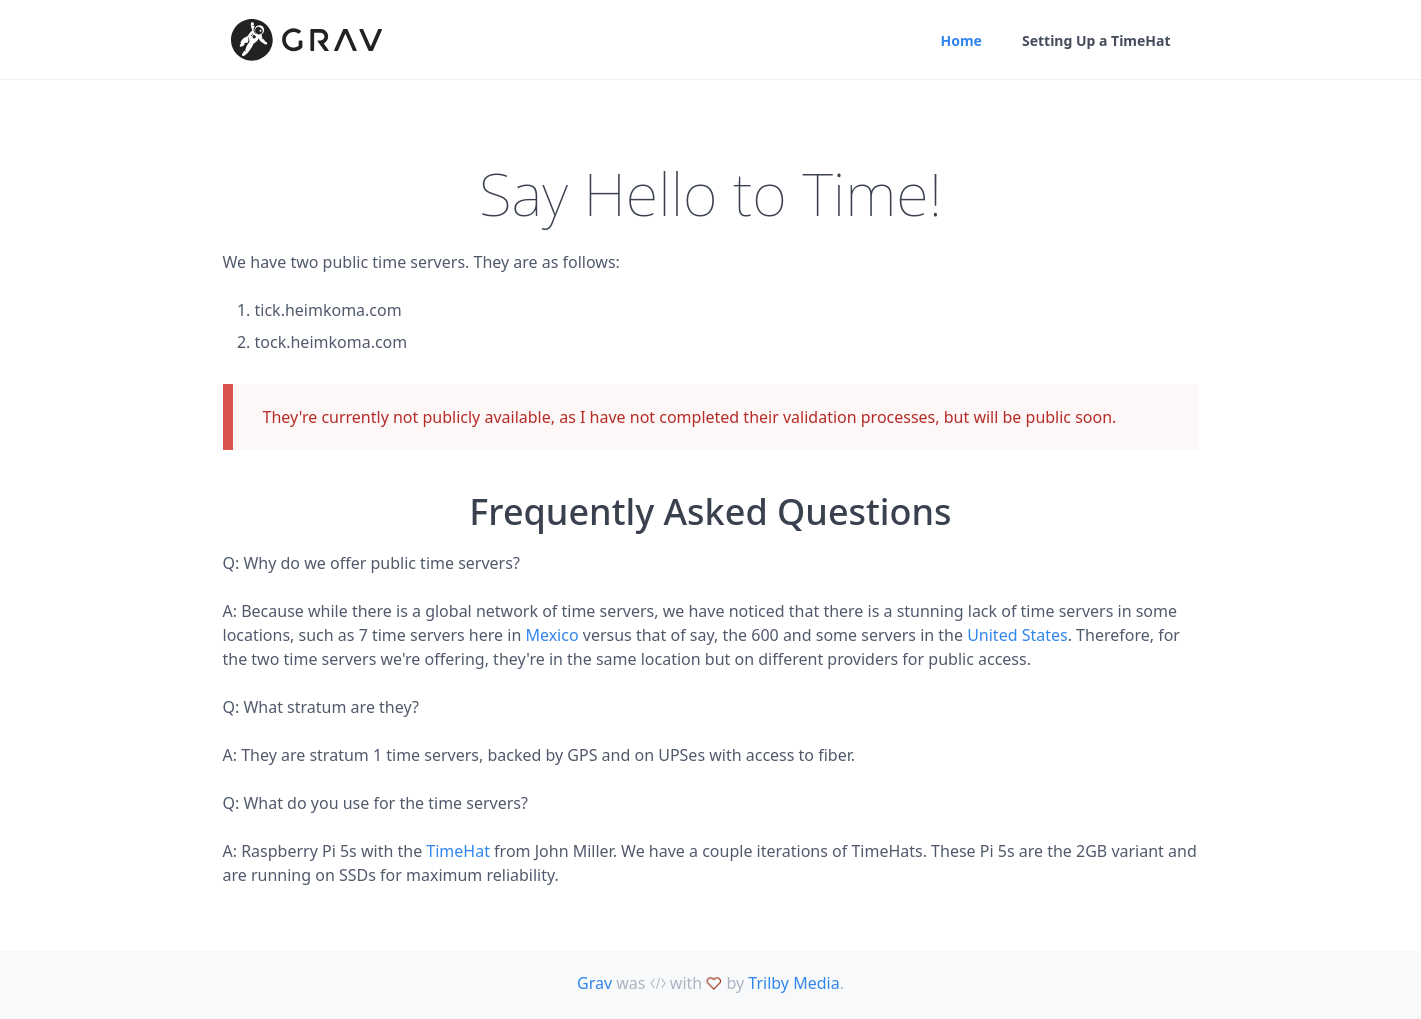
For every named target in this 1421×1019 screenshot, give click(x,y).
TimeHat (458, 851)
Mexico (551, 635)
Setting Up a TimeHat (1096, 40)
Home (960, 40)
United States (1017, 635)
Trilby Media (793, 983)
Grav (594, 983)
